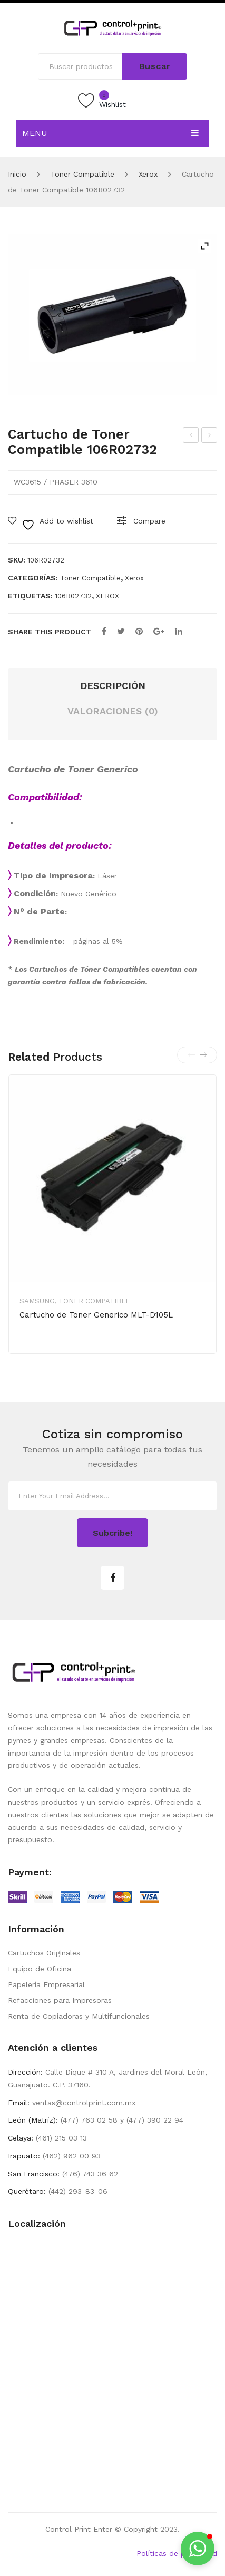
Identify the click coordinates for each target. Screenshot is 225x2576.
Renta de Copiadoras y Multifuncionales (79, 2016)
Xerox (148, 174)
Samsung (37, 1301)
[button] (197, 2548)
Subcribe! (112, 1533)
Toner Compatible (82, 174)
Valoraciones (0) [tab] (112, 710)
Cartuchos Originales (44, 1953)
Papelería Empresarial (46, 1984)
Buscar (155, 66)
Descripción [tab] (112, 685)
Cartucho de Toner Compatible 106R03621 (209, 436)
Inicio (17, 174)
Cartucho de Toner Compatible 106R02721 (191, 436)
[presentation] (191, 1055)
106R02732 (73, 596)
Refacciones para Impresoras (60, 2000)
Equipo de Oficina (39, 1968)
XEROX (107, 596)
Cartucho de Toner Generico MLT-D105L (96, 1315)
